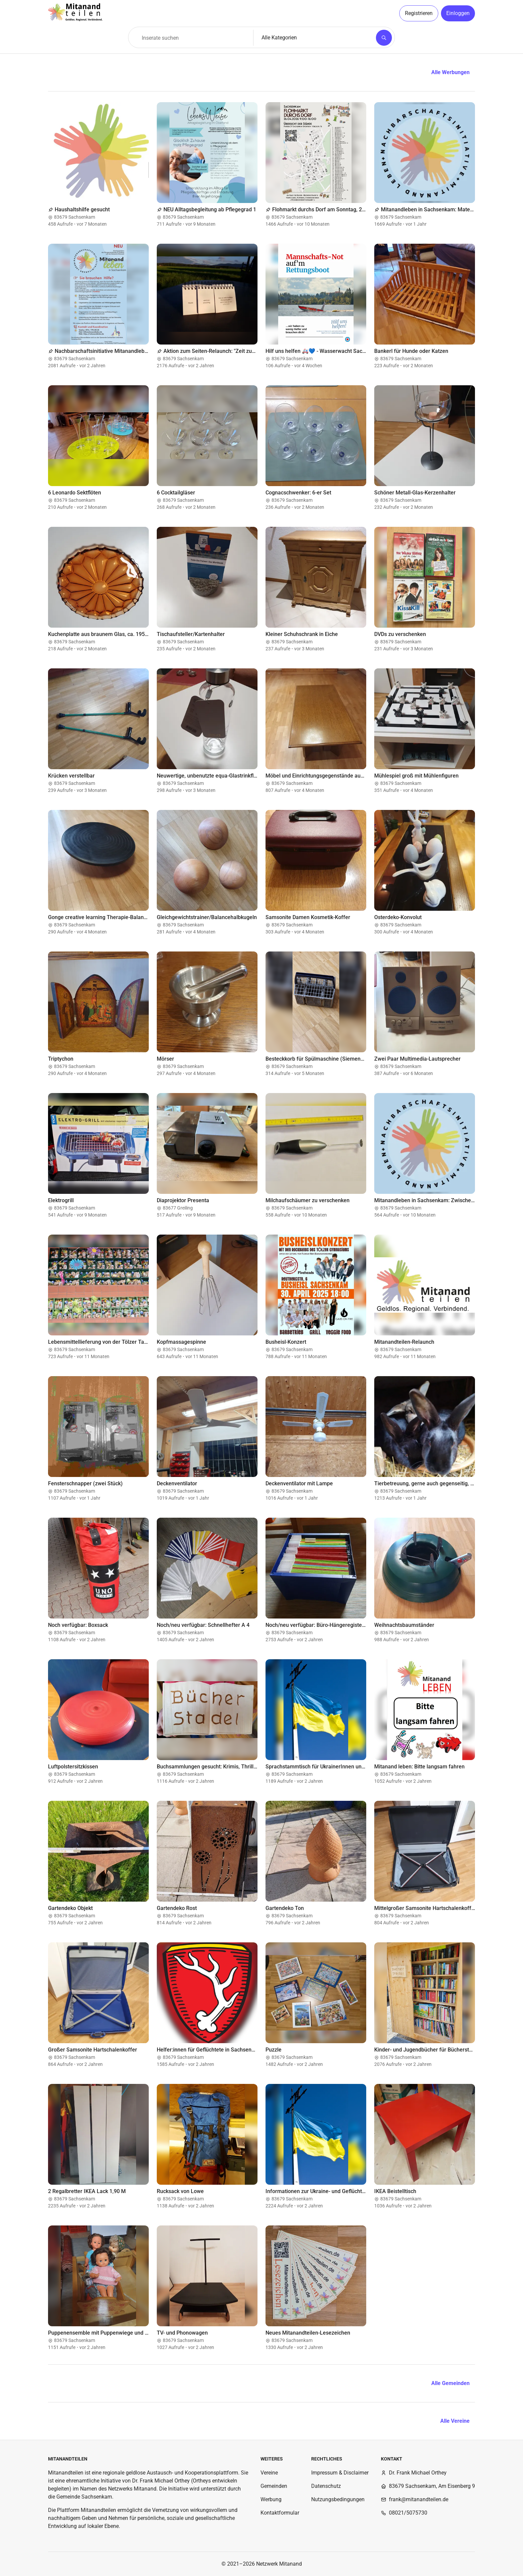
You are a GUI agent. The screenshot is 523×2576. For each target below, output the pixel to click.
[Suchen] (384, 38)
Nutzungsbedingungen (338, 2499)
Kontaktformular (279, 2513)
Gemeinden (273, 2486)
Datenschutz (326, 2486)
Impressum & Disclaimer (340, 2473)
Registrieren (419, 13)
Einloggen (458, 13)
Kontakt (391, 2458)
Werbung (271, 2499)
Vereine (269, 2473)
